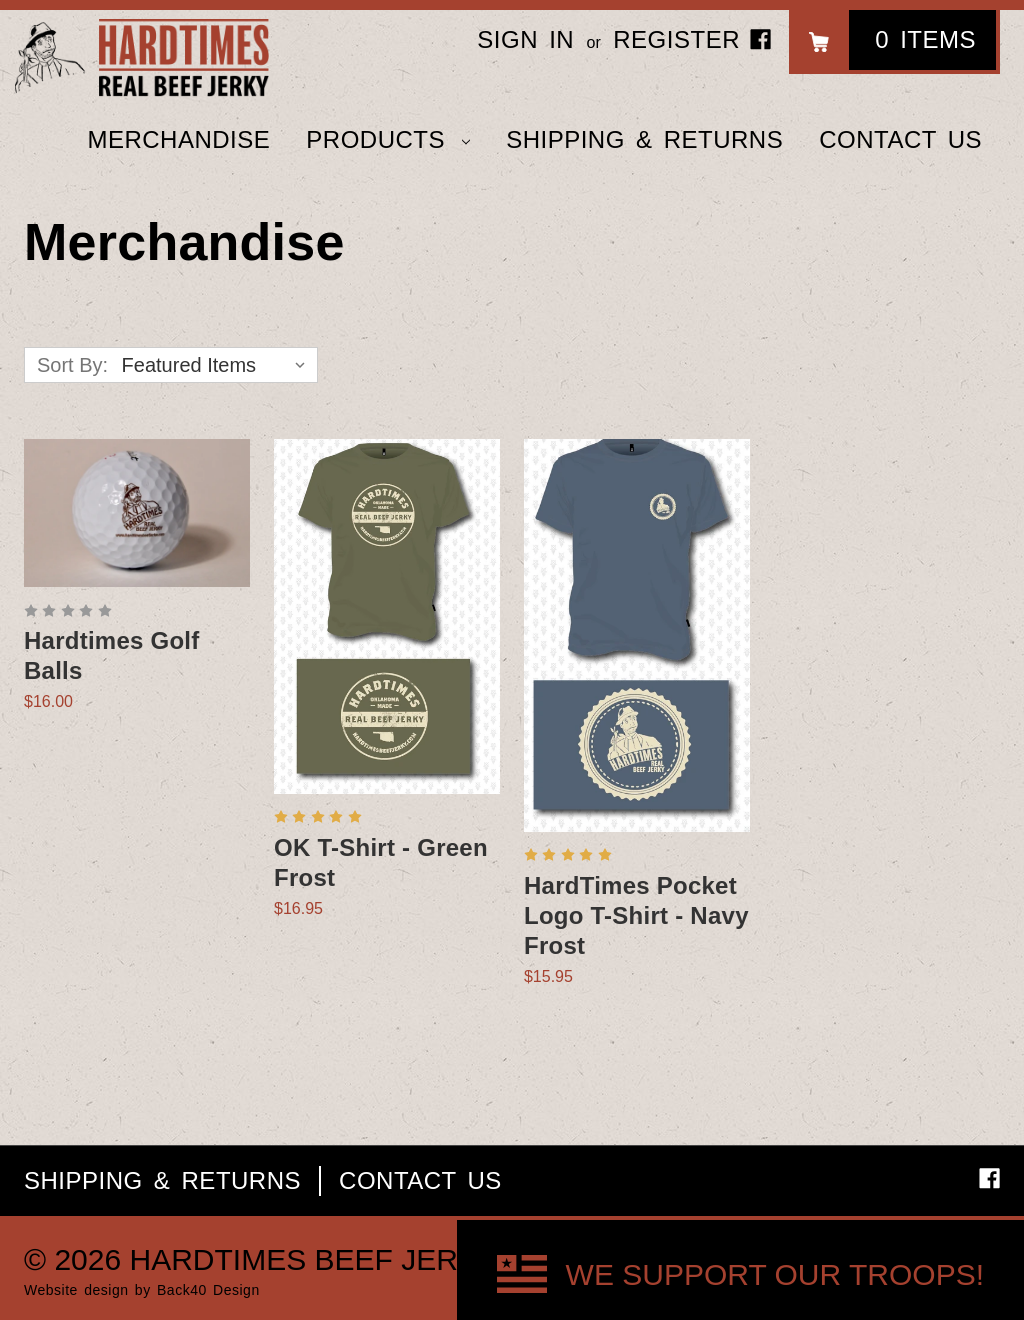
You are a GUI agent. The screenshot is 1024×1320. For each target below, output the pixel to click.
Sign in (525, 39)
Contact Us (900, 139)
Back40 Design (208, 1290)
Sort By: (72, 365)
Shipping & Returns (644, 139)
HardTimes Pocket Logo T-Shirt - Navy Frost (636, 915)
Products (388, 139)
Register (676, 39)
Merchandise (178, 139)
